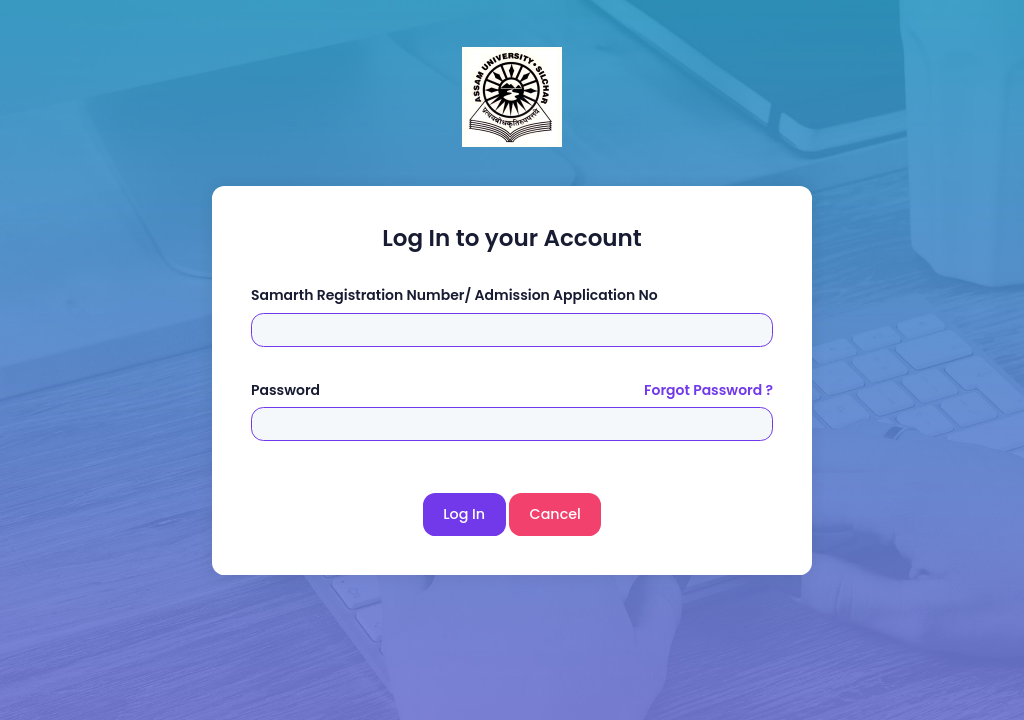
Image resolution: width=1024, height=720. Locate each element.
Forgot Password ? (708, 390)
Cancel (555, 514)
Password (285, 390)
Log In (464, 514)
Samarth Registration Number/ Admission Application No (454, 295)
